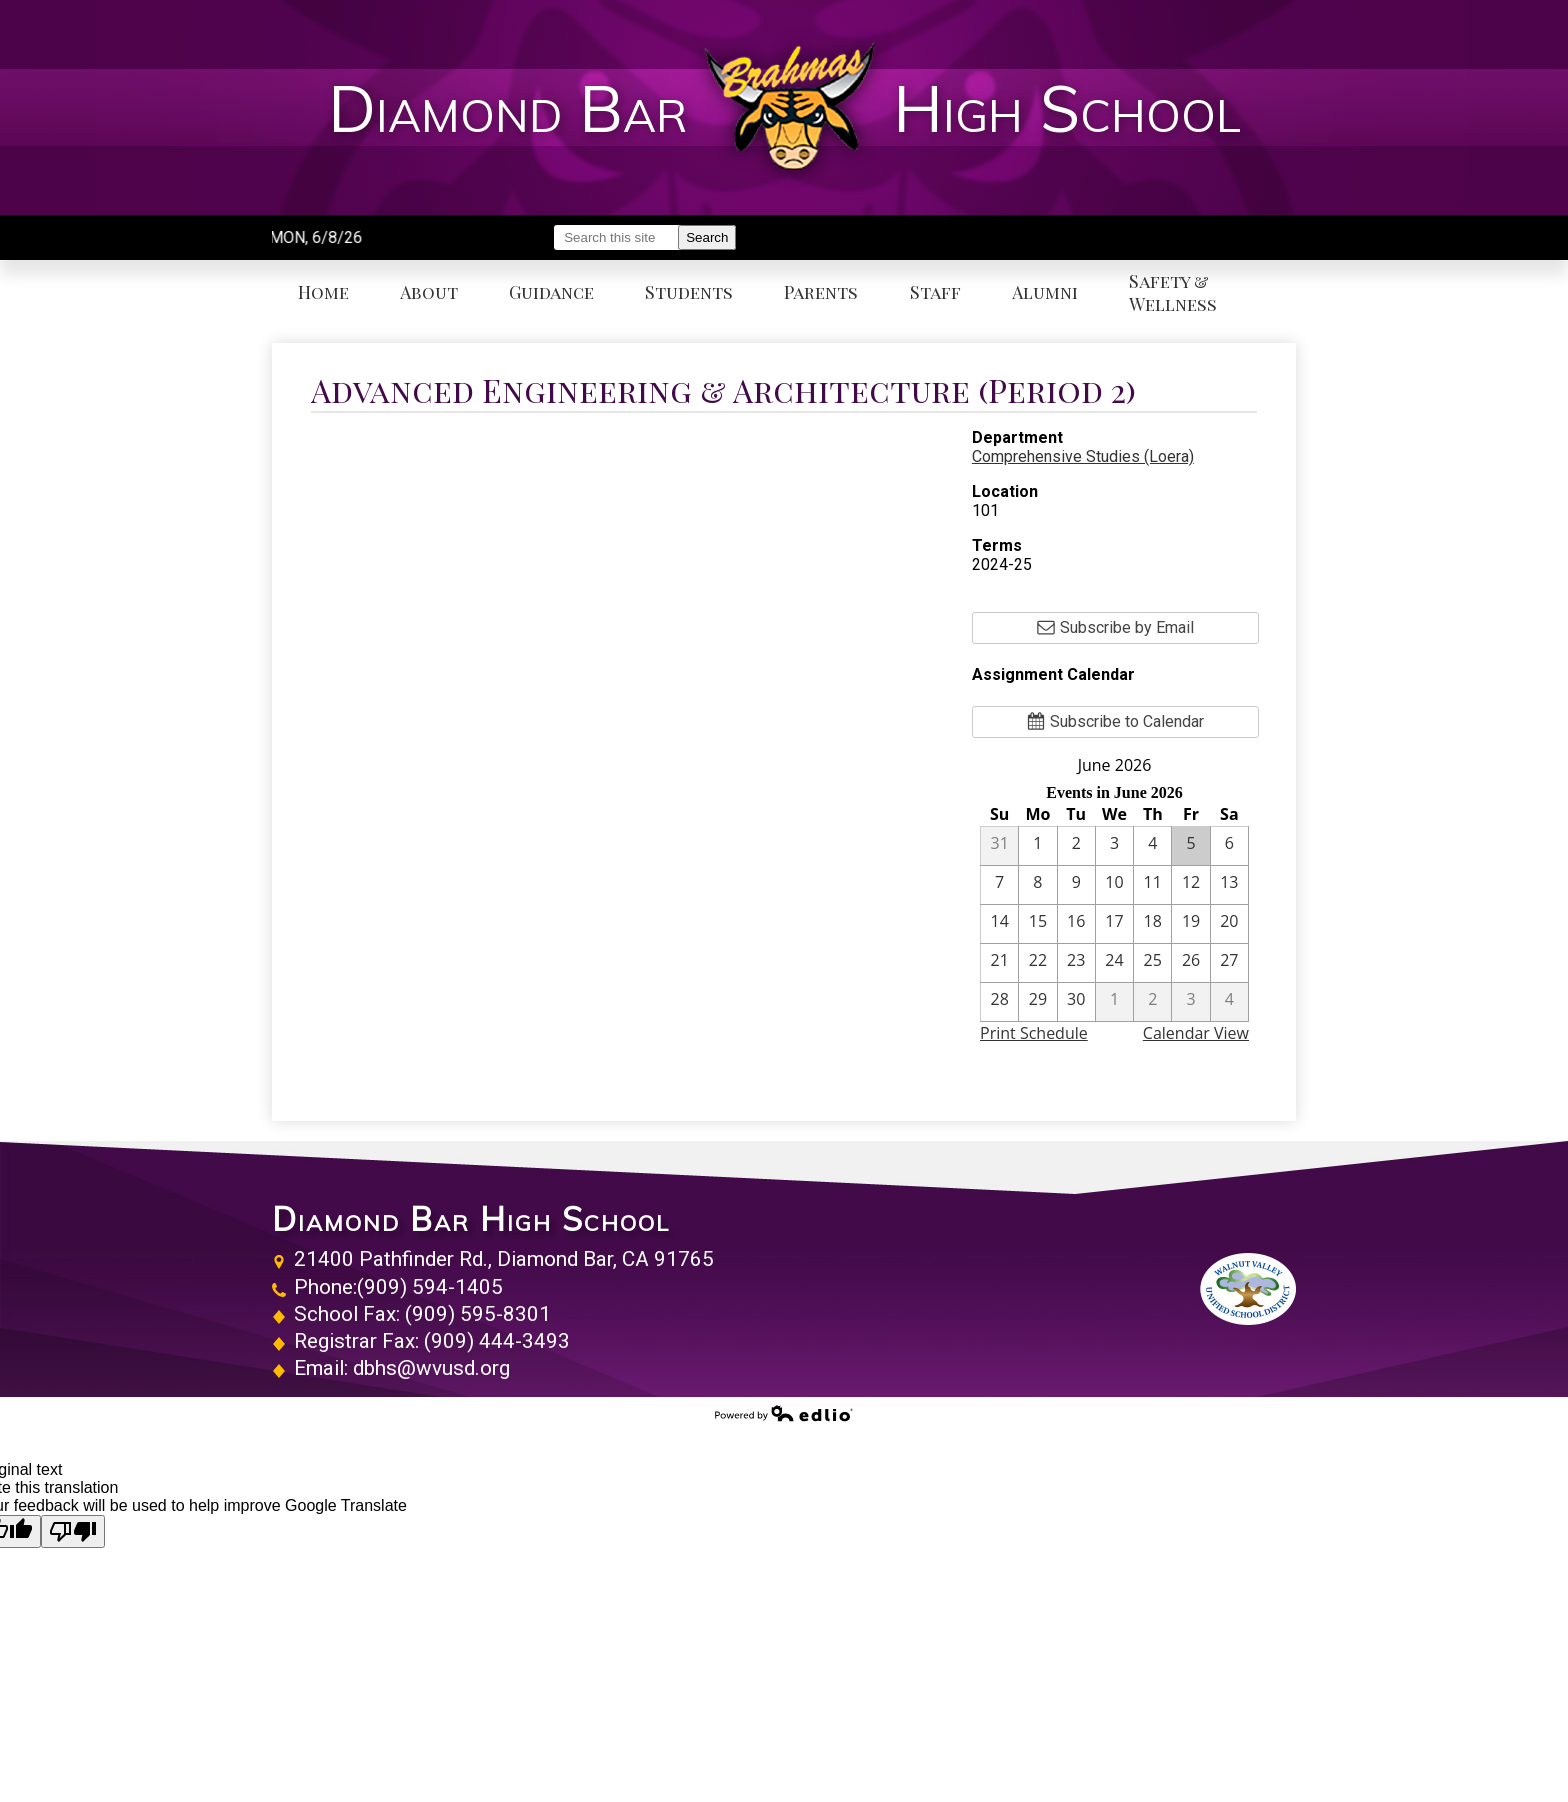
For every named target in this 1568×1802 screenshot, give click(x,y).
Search (707, 237)
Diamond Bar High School (471, 1219)
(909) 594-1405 (430, 1287)
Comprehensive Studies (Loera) (1083, 456)
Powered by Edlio (784, 1413)
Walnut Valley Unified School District (1248, 1289)
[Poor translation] (73, 1531)
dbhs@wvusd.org (431, 1368)
